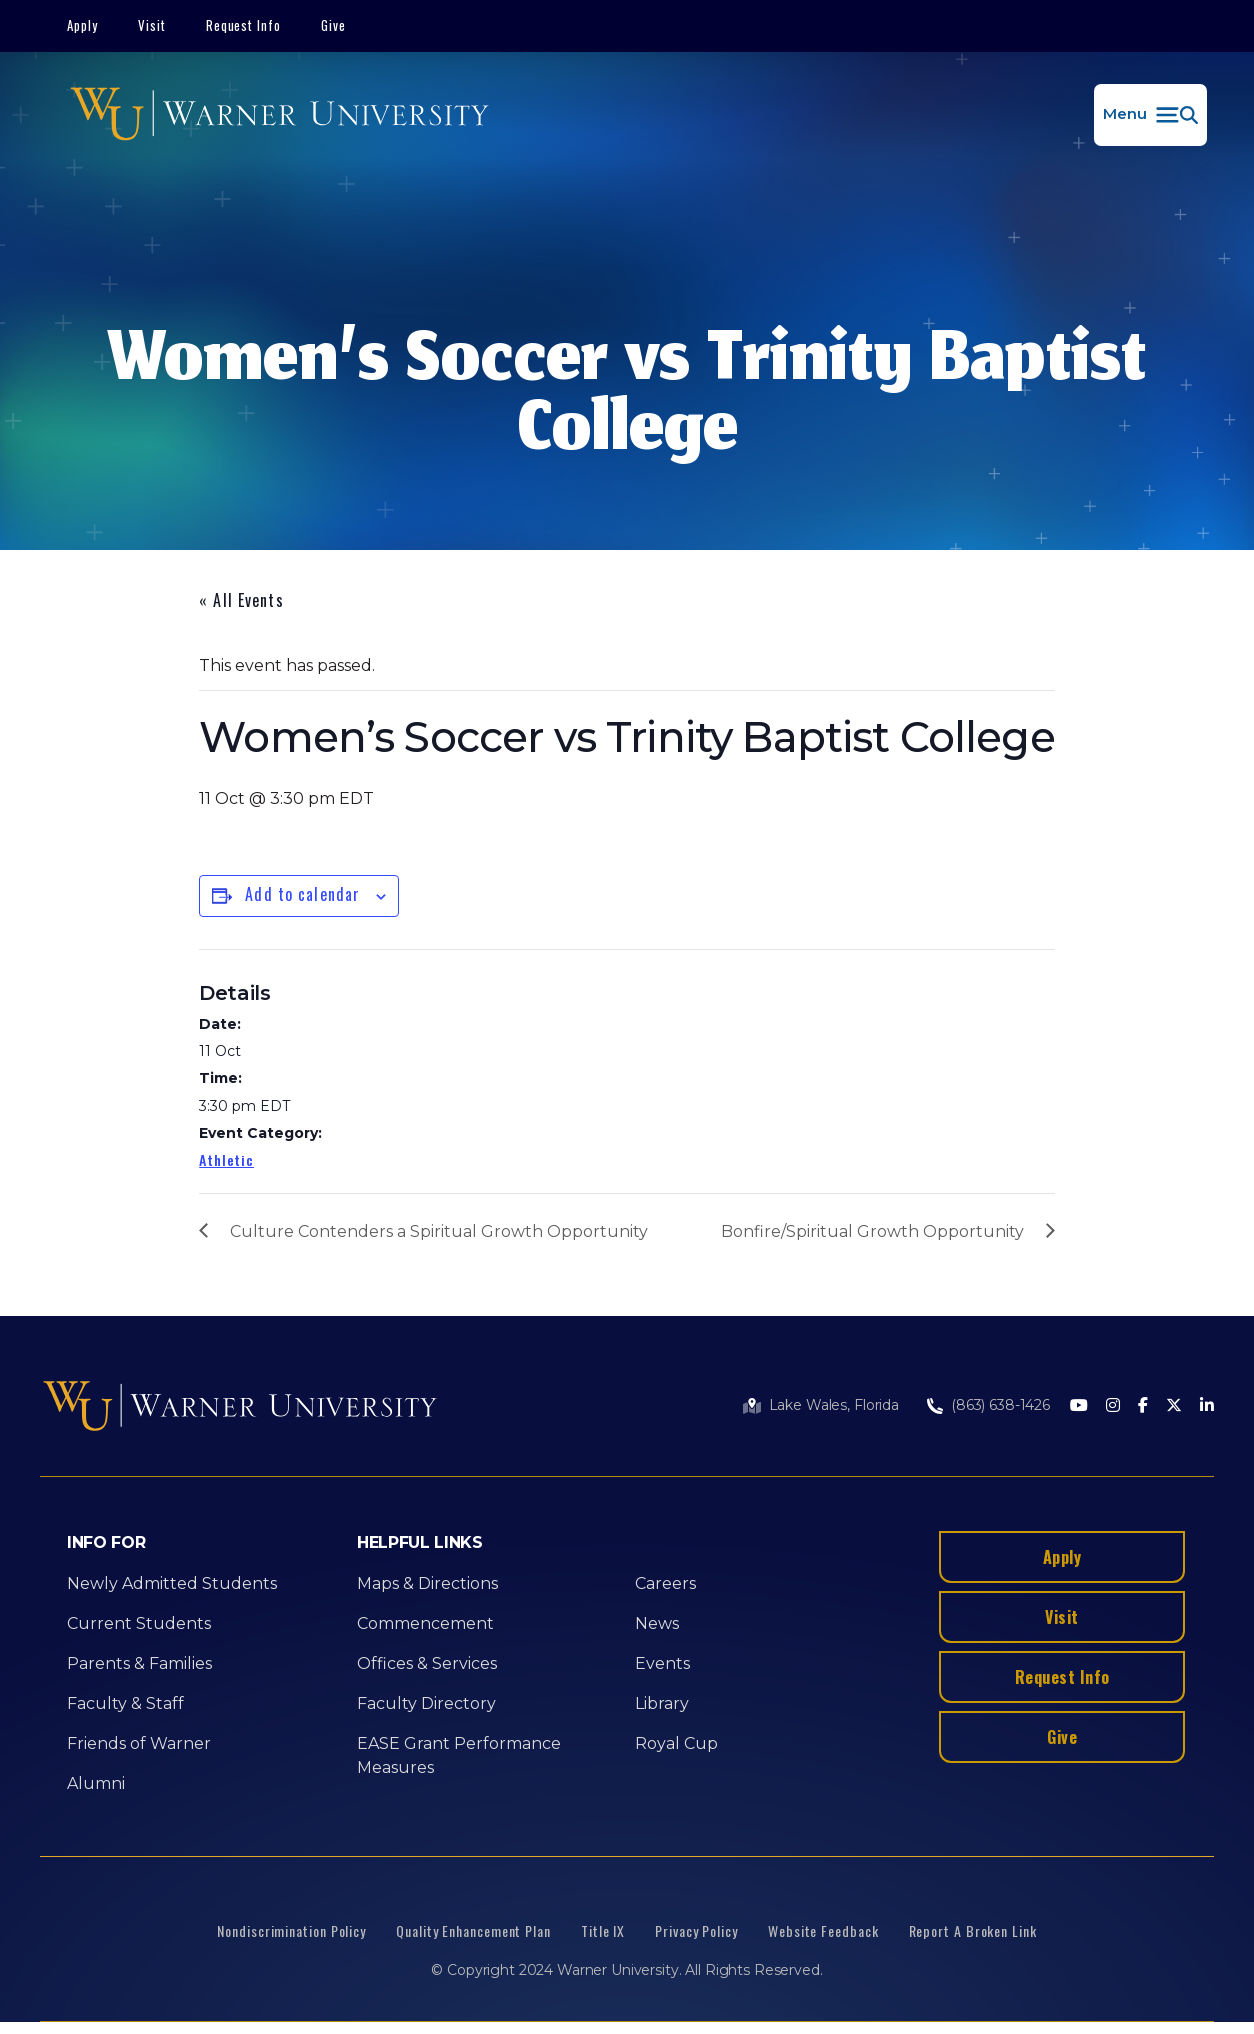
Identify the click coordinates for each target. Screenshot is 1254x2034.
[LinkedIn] (1207, 1406)
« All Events (241, 600)
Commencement (425, 1623)
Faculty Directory (426, 1703)
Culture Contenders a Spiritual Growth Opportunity (439, 1231)
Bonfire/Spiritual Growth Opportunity (872, 1231)
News (657, 1623)
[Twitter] (1174, 1406)
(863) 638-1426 (1000, 1405)
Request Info (244, 25)
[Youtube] (1079, 1406)
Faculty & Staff (125, 1703)
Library (662, 1703)
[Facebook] (1143, 1406)
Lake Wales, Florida (834, 1405)
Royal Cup (676, 1743)
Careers (665, 1583)
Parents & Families (139, 1663)
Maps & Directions (427, 1583)
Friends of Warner (139, 1743)
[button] (1150, 115)
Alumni (96, 1783)
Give (333, 25)
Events (662, 1663)
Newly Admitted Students (172, 1583)
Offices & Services (427, 1663)
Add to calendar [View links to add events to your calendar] (302, 894)
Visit (152, 25)
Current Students (139, 1623)
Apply (82, 25)
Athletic (226, 1159)
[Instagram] (1113, 1406)
